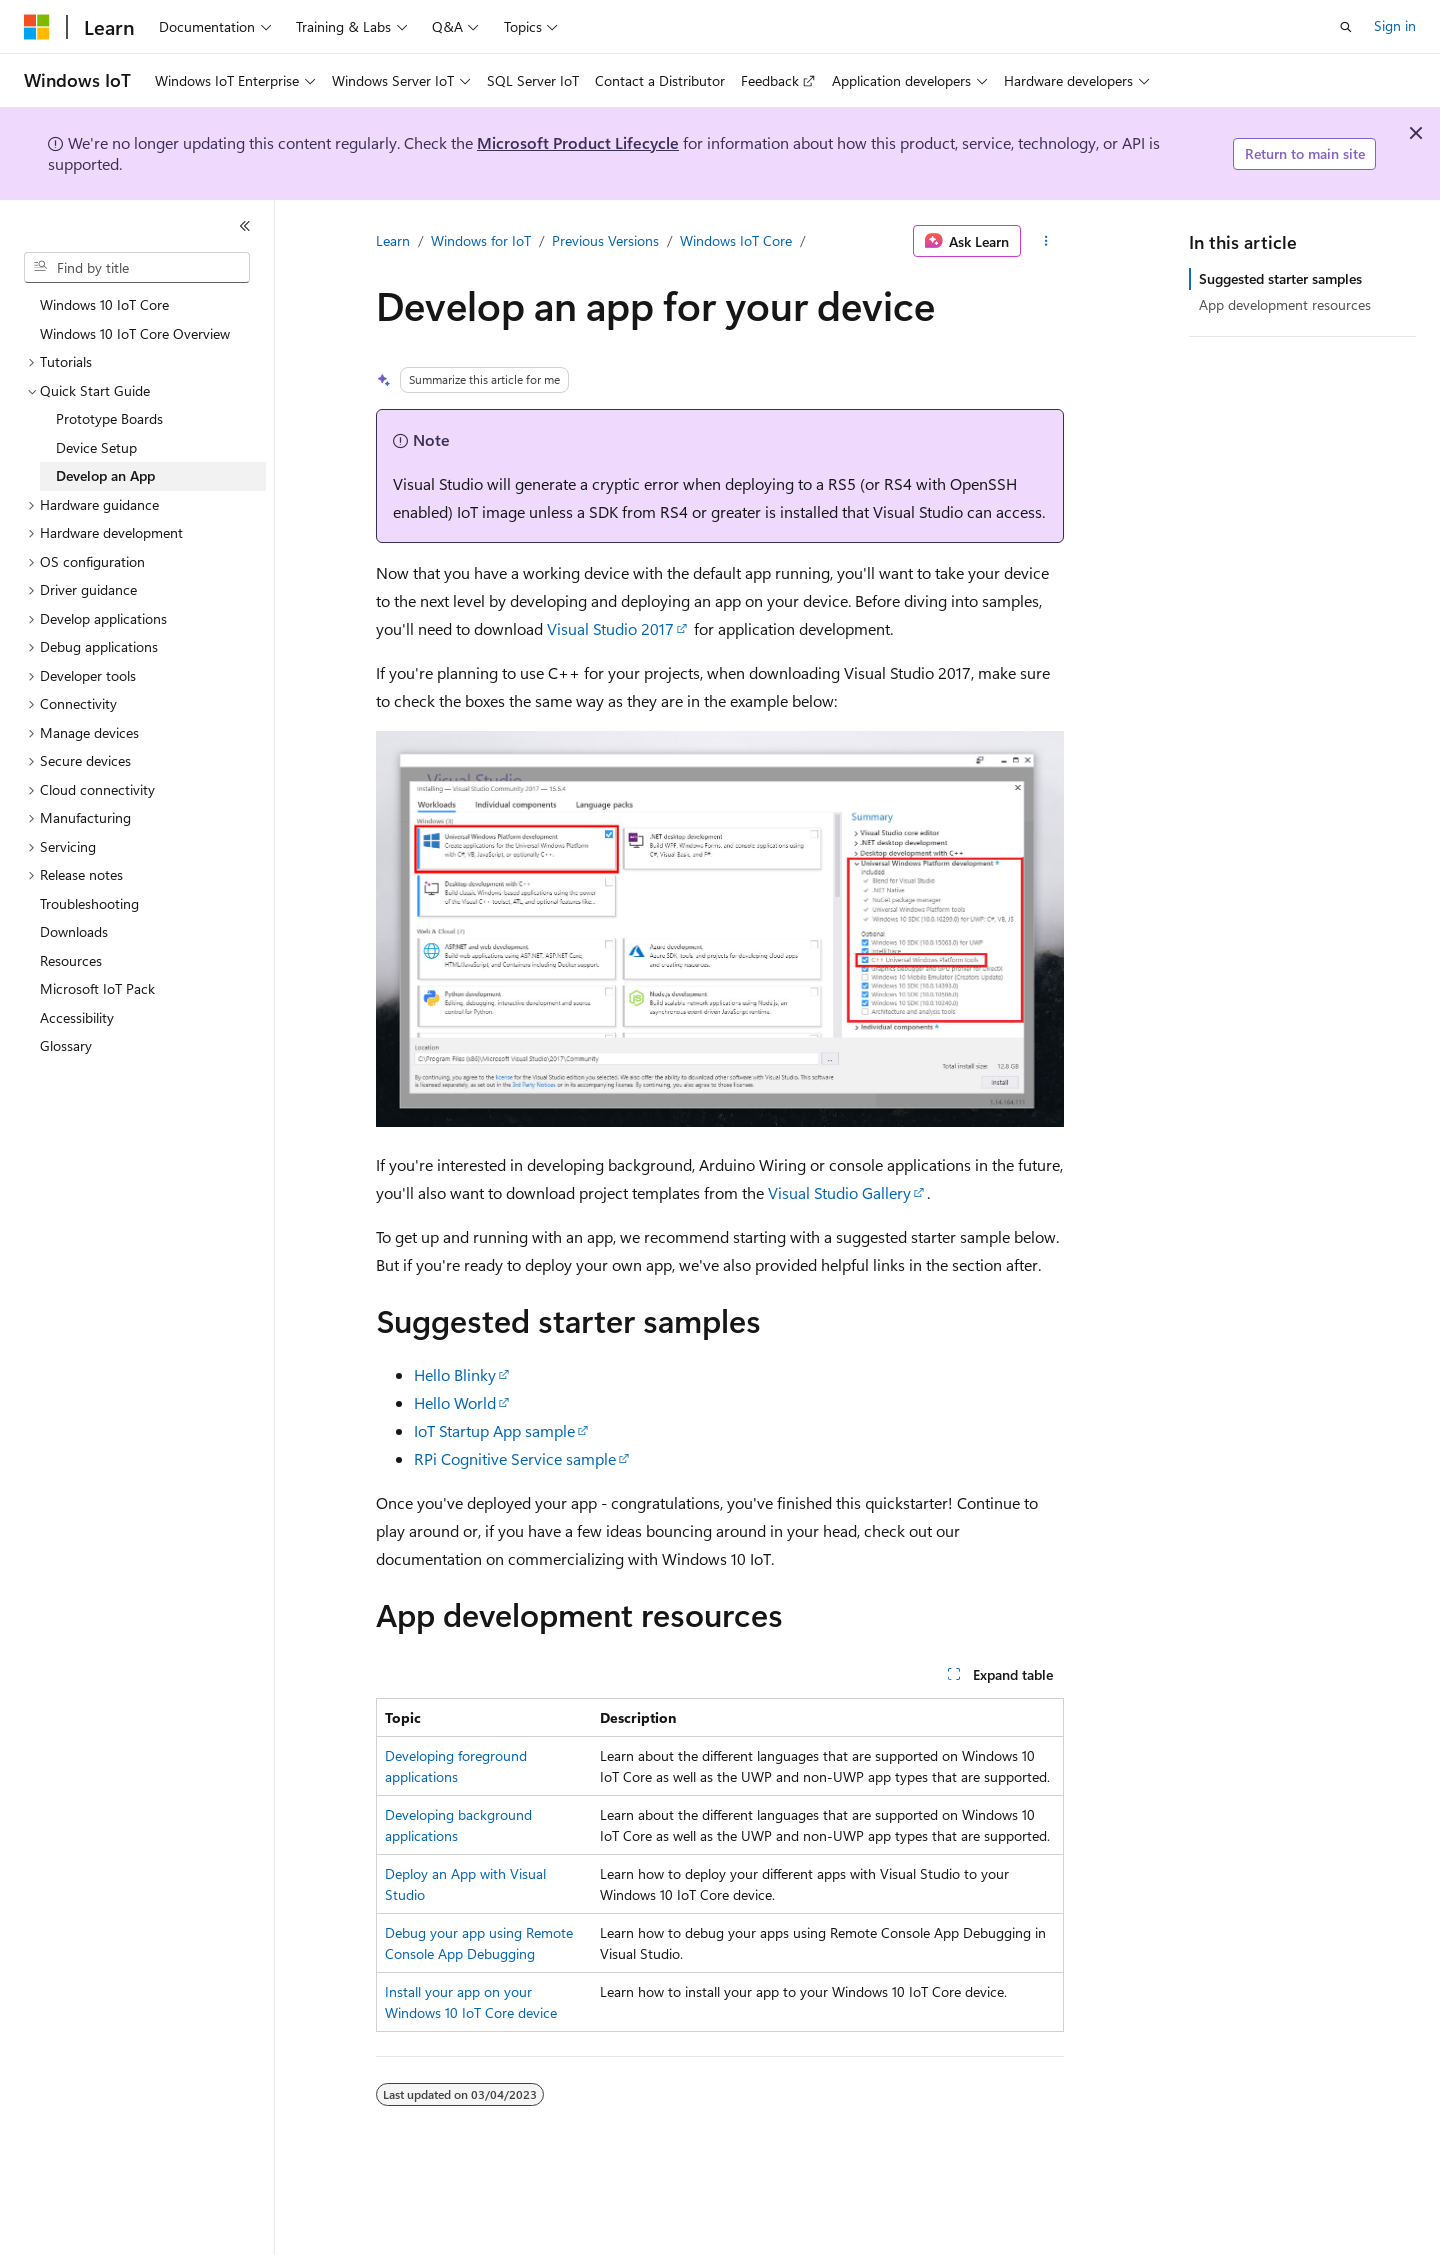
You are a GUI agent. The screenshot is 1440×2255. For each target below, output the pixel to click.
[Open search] (1346, 27)
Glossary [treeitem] (66, 1045)
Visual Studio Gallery (839, 1192)
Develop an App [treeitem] (105, 475)
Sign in (1395, 25)
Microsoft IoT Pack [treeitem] (97, 988)
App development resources (1285, 304)
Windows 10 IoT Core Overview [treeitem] (135, 333)
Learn (393, 240)
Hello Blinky (455, 1374)
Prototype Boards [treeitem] (109, 418)
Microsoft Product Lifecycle (578, 142)
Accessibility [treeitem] (77, 1017)
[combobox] (137, 268)
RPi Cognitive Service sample (515, 1458)
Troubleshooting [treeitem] (89, 903)
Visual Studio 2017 (610, 628)
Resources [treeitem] (71, 960)
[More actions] (1046, 241)
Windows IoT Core (736, 240)
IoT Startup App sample (494, 1430)
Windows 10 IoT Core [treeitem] (104, 304)
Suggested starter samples (1280, 278)
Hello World (455, 1402)
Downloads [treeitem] (74, 931)
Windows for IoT (481, 240)
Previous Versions (605, 240)
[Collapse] (245, 226)
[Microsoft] (37, 27)
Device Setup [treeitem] (96, 447)
